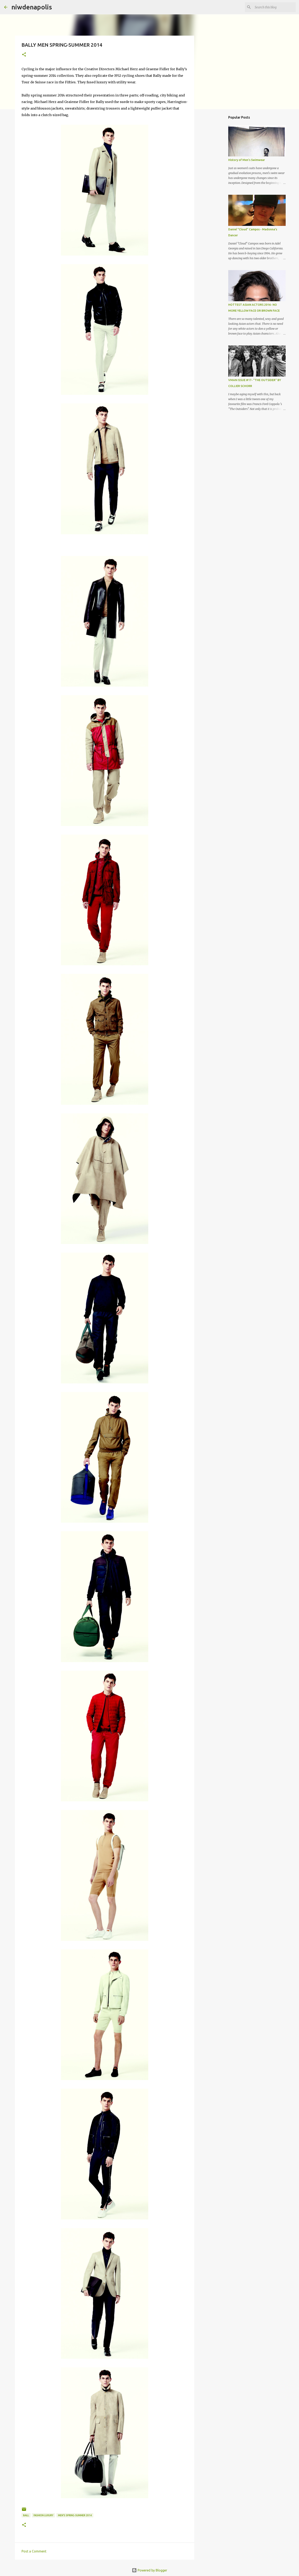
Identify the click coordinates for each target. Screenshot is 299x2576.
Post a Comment (34, 2551)
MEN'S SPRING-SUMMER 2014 (75, 2515)
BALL (26, 2515)
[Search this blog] (274, 7)
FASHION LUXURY (43, 2515)
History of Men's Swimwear (246, 160)
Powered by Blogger (149, 2570)
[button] (24, 55)
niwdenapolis (31, 7)
